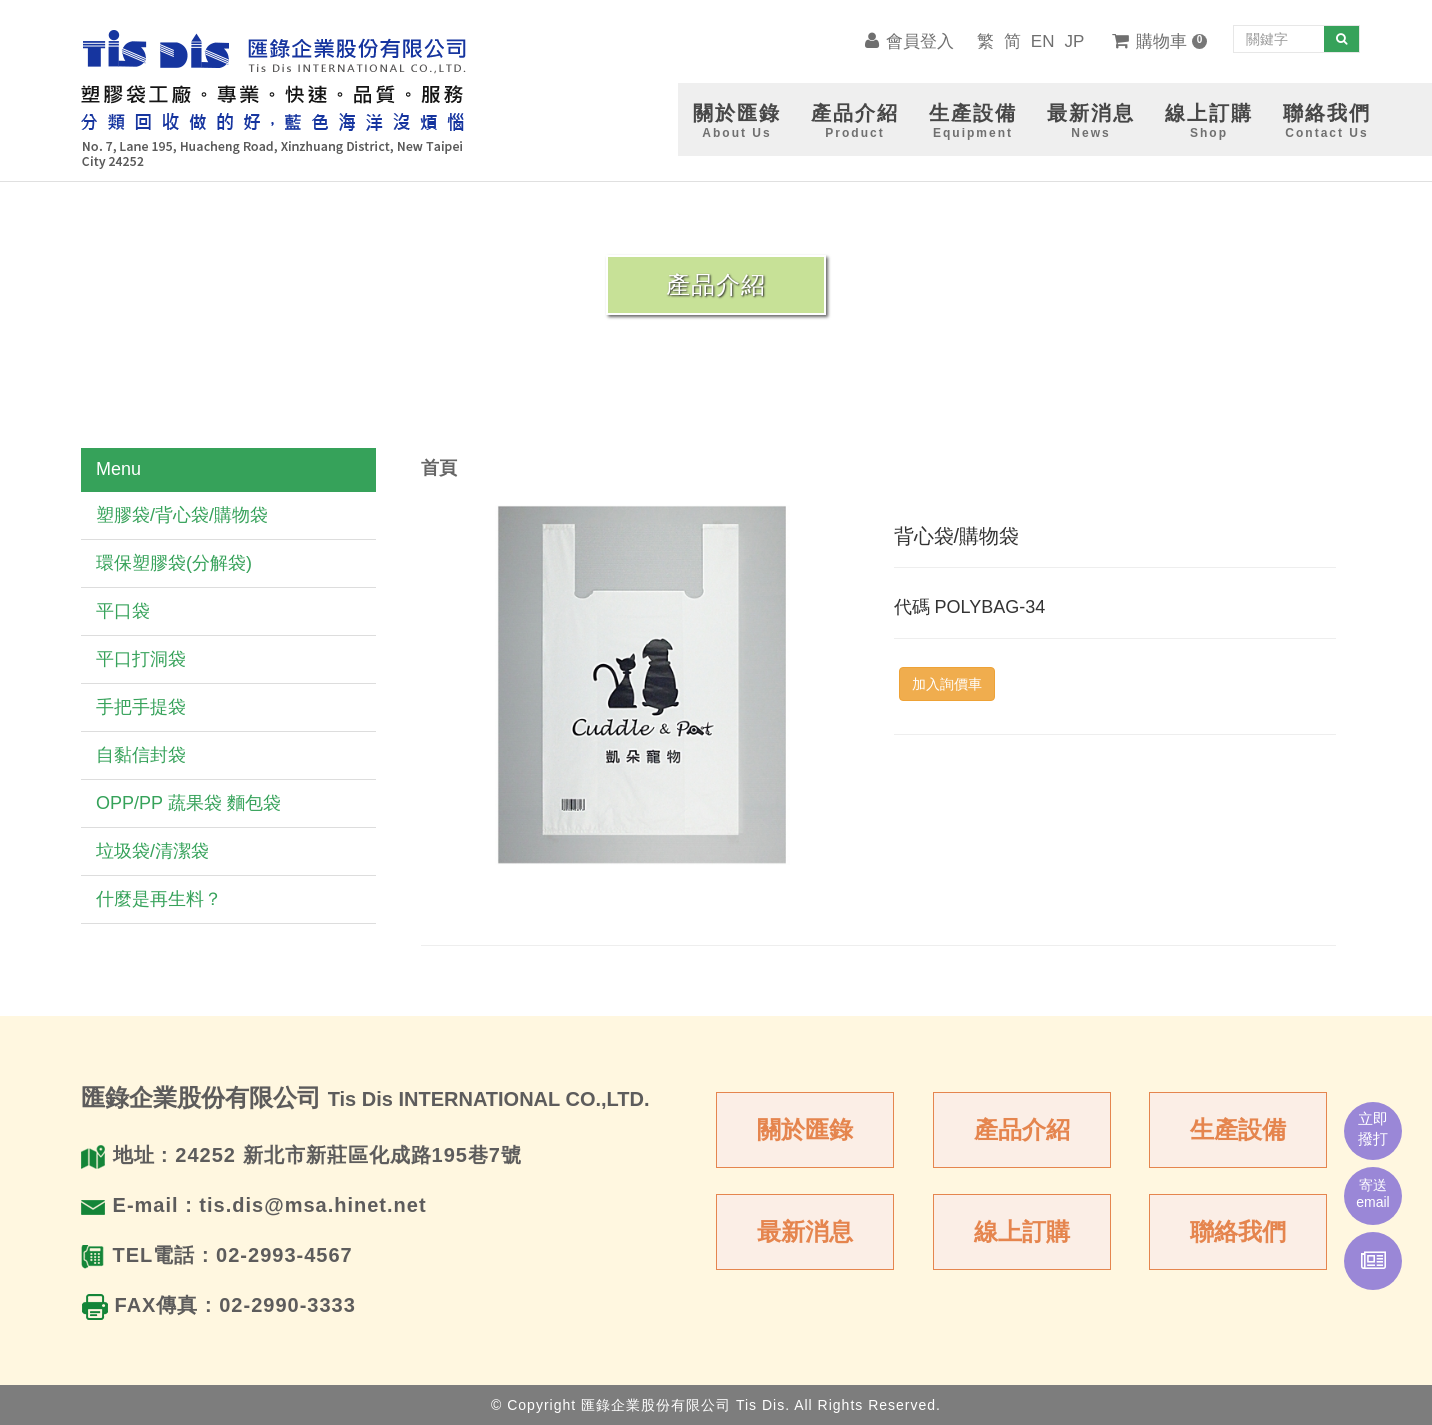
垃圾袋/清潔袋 (152, 851)
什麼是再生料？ (159, 899)
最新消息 (805, 1231)
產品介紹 (1022, 1129)
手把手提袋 (141, 707)
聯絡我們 (1238, 1231)
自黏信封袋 (141, 755)
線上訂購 (1022, 1231)
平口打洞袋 (141, 659)
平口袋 (123, 611)
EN (1043, 41)
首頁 (439, 468)
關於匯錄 (805, 1129)
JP (1074, 41)
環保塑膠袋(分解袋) (174, 563)
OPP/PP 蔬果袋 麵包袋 (188, 803)
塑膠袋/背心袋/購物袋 (182, 515)
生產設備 (1238, 1129)
